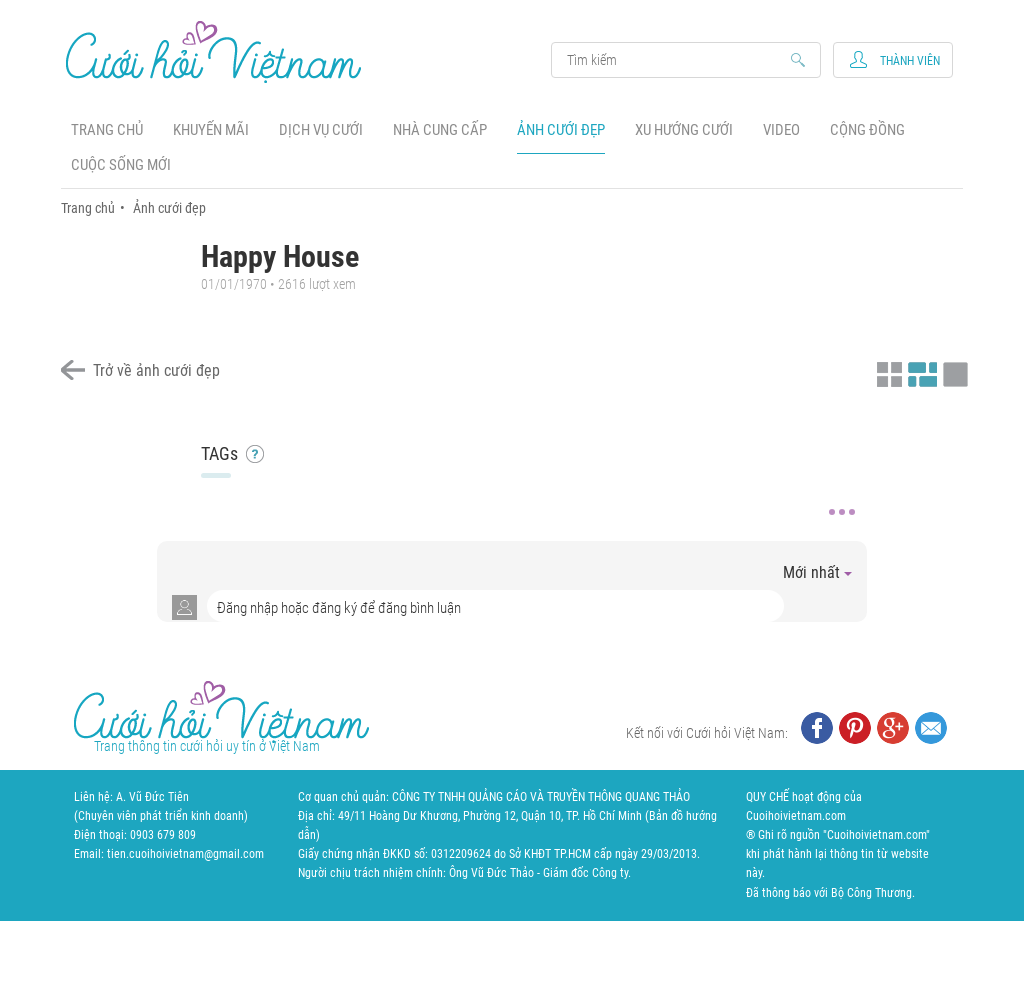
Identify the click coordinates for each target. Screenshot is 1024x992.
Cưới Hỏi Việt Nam (214, 51)
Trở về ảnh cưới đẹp (156, 370)
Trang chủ (107, 130)
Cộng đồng (867, 130)
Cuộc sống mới (121, 165)
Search (676, 60)
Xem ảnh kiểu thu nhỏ (887, 372)
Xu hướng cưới (684, 130)
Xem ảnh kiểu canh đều (920, 372)
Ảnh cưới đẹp (561, 130)
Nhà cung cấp (440, 130)
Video (781, 130)
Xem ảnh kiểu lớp (953, 372)
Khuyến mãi (211, 130)
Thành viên (910, 61)
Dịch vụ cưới (321, 130)
